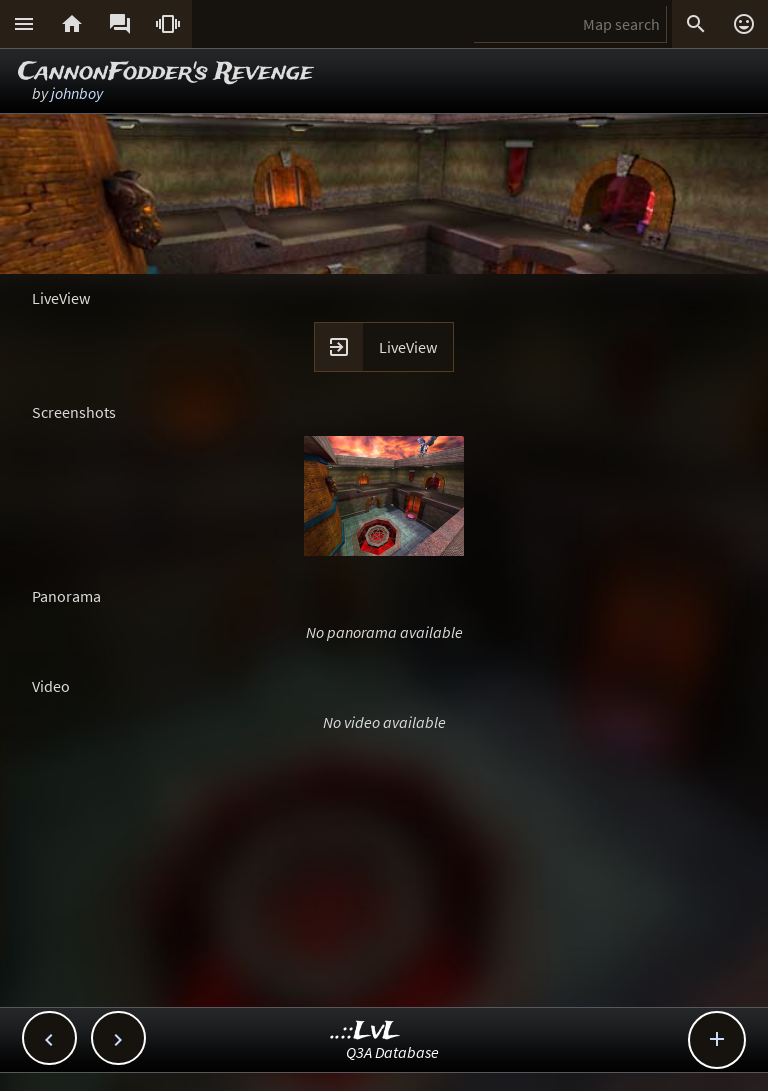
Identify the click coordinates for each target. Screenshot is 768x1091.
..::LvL (365, 1031)
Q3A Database (392, 1052)
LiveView (408, 347)
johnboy (77, 93)
